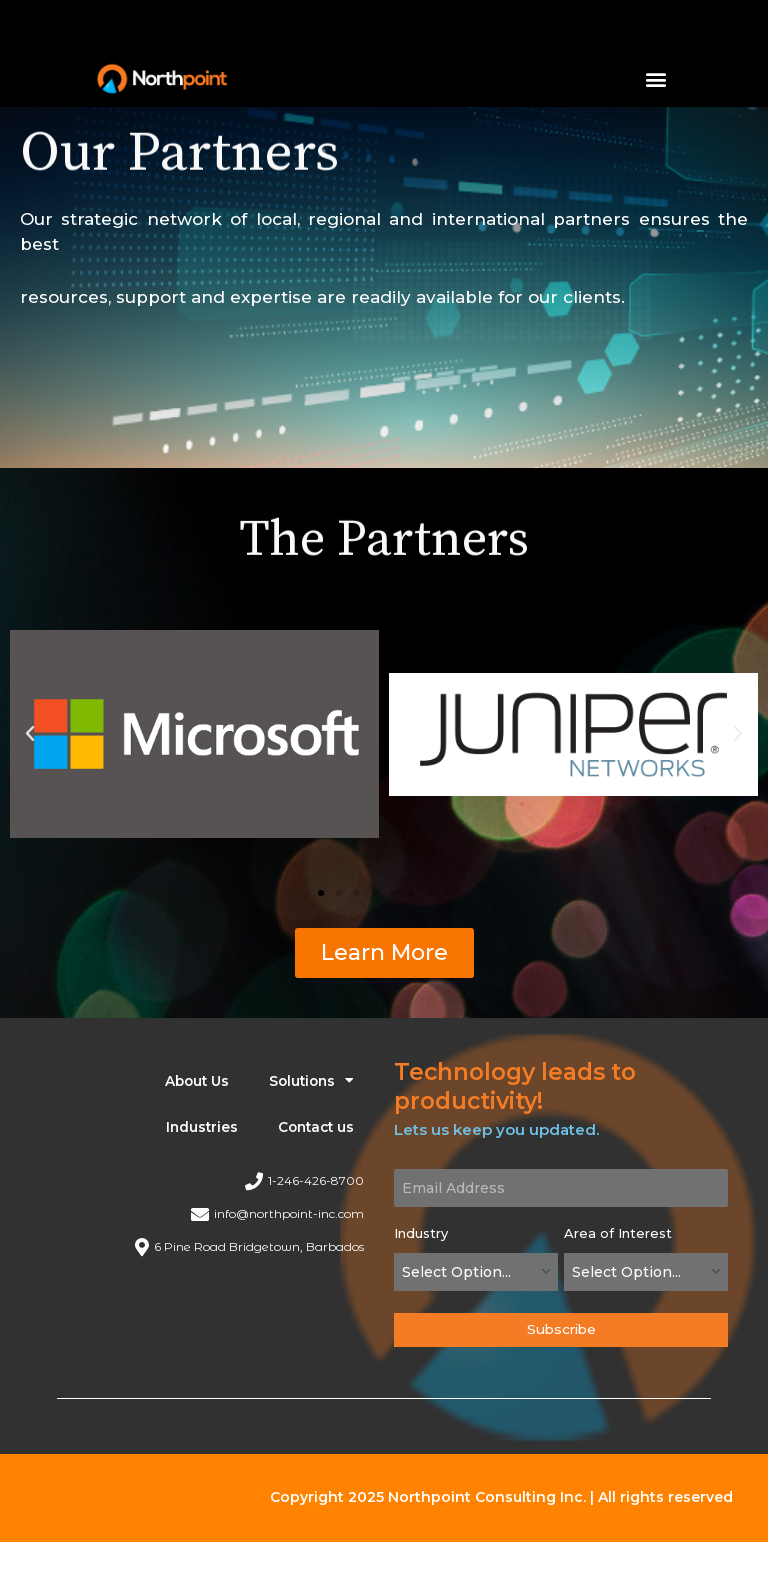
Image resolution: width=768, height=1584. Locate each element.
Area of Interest (618, 1233)
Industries (202, 1127)
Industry (421, 1233)
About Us (197, 1081)
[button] (656, 78)
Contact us (316, 1127)
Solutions (311, 1081)
